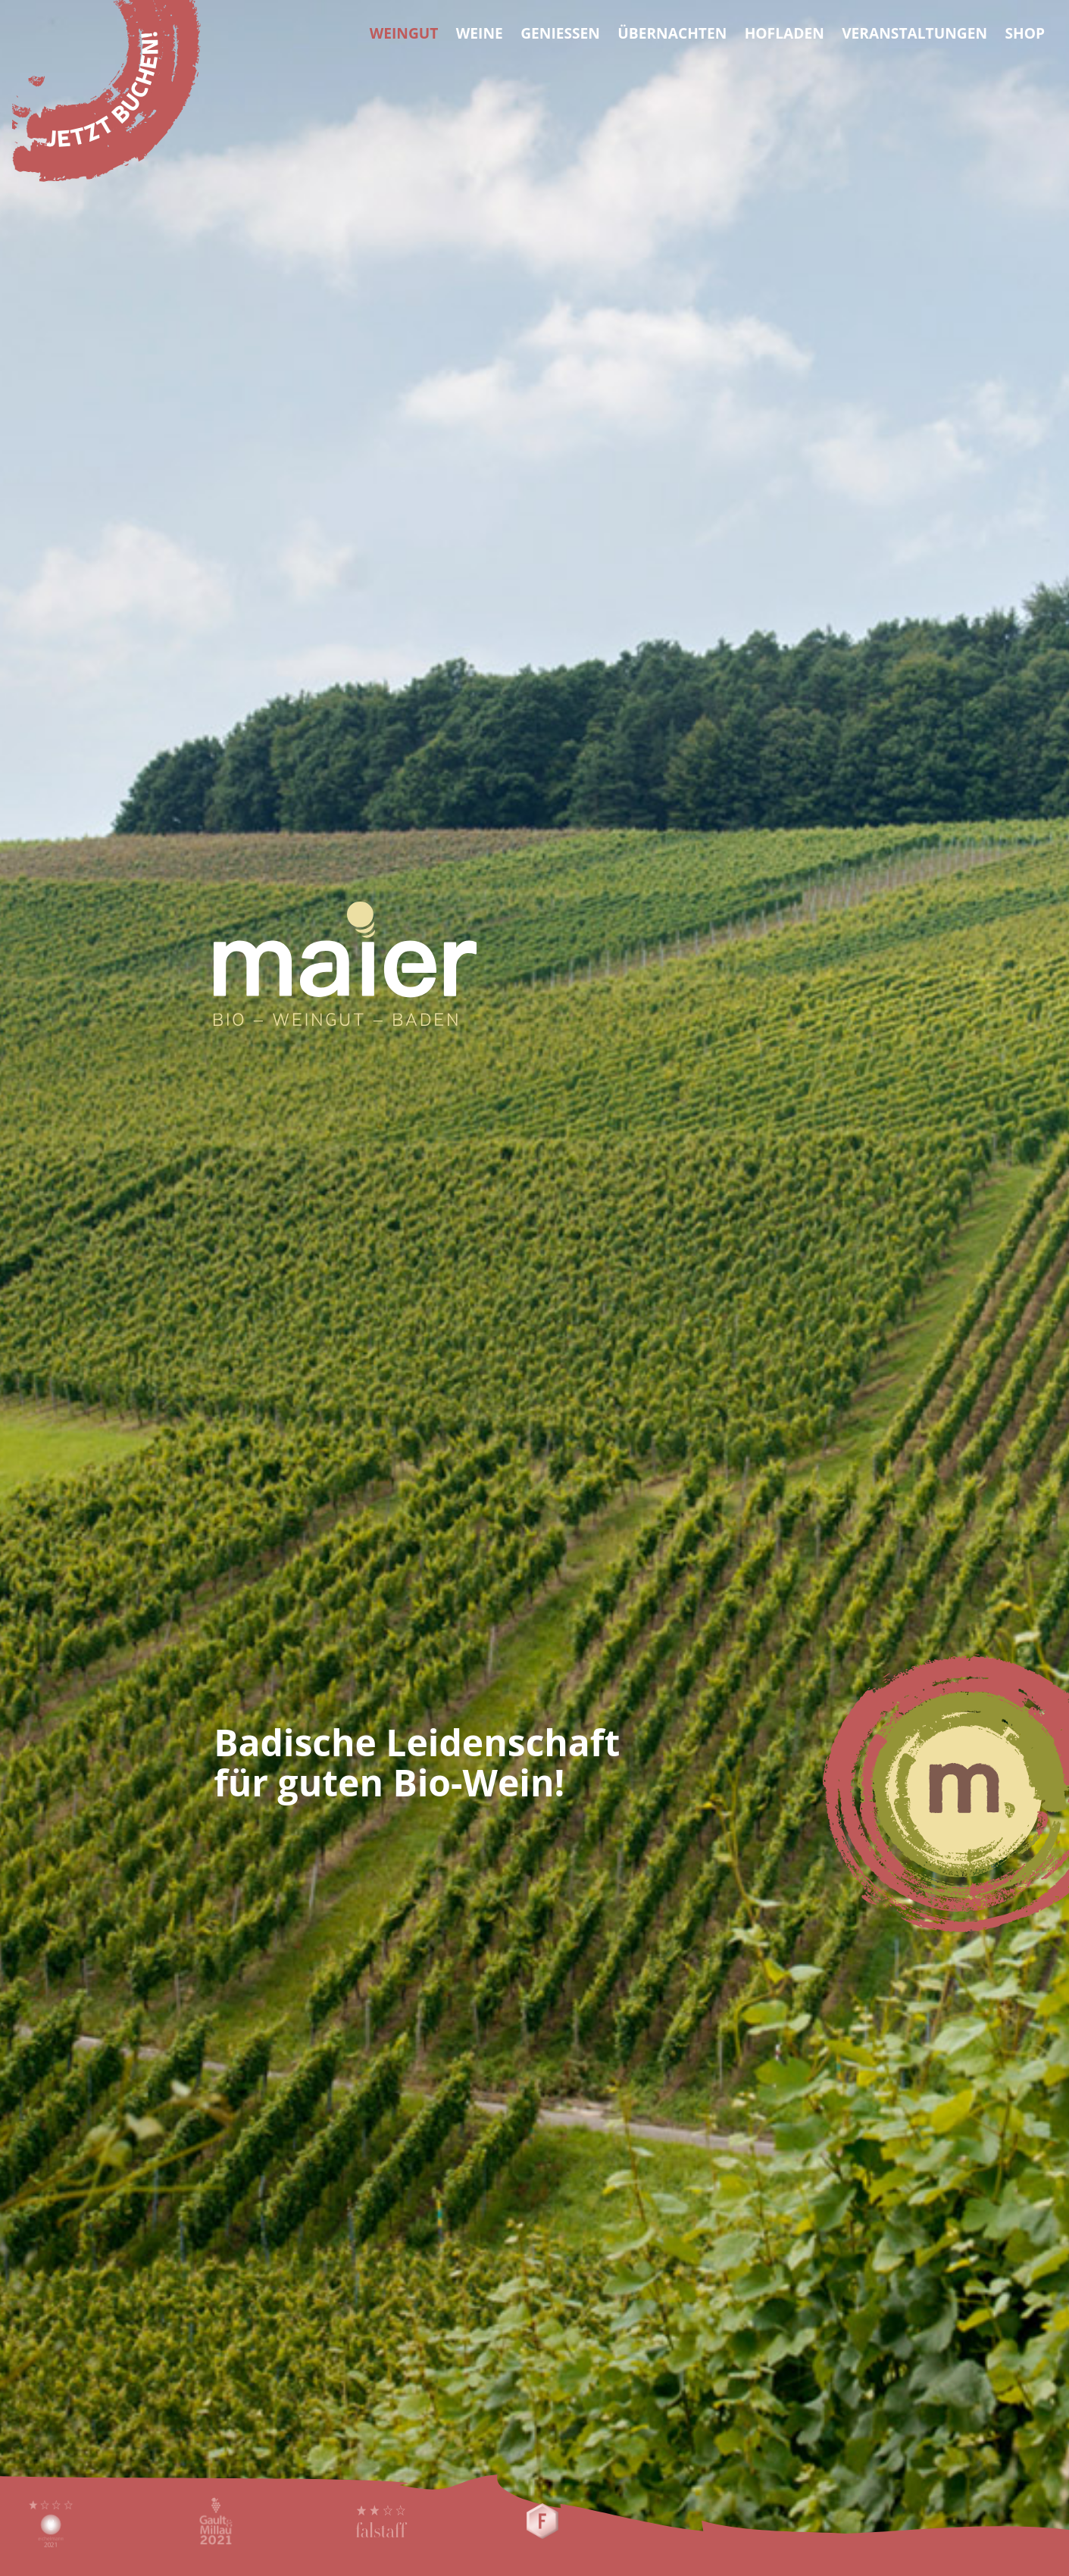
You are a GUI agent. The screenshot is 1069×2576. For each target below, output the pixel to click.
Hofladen (784, 33)
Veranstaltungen (914, 33)
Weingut (404, 33)
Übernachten (672, 33)
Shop (1025, 33)
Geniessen (560, 33)
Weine (479, 33)
